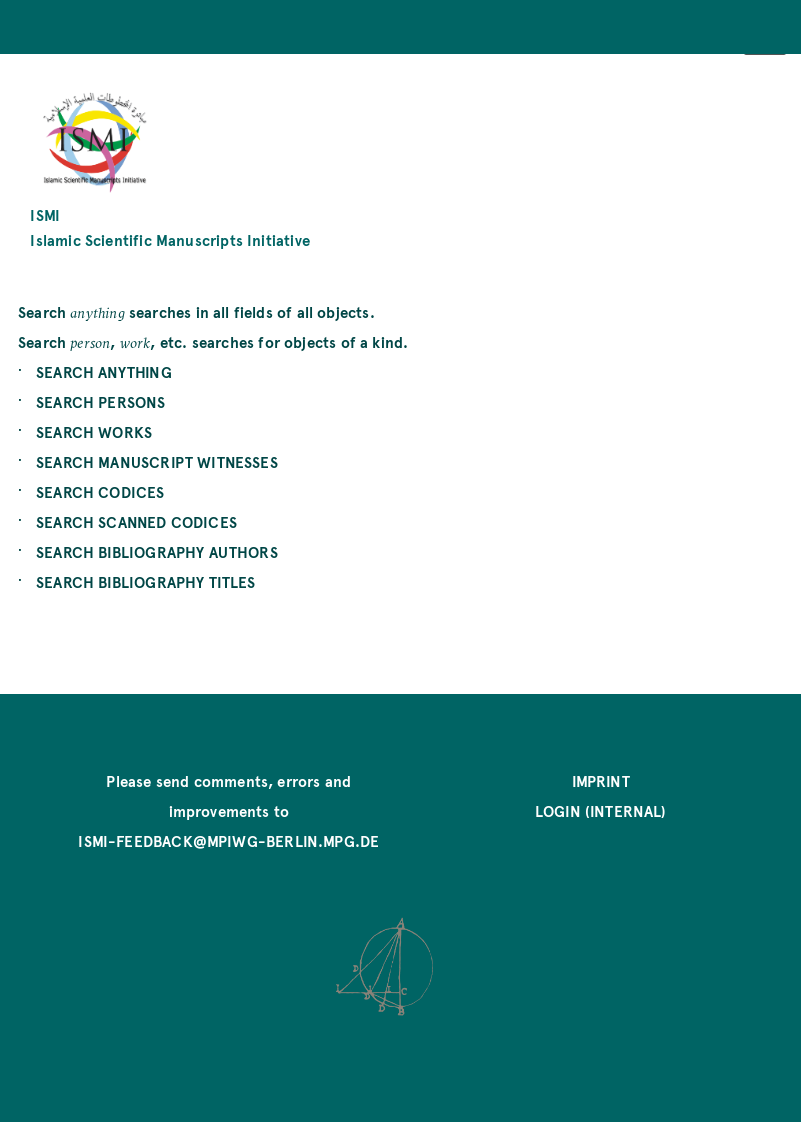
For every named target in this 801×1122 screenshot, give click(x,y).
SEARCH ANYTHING (104, 371)
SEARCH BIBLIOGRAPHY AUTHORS (157, 551)
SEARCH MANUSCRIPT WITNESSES (157, 461)
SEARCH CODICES (100, 491)
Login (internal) (601, 810)
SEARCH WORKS (94, 431)
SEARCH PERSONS (101, 401)
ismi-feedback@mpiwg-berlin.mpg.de (228, 840)
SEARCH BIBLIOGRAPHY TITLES (146, 581)
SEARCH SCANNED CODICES (136, 521)
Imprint (601, 780)
